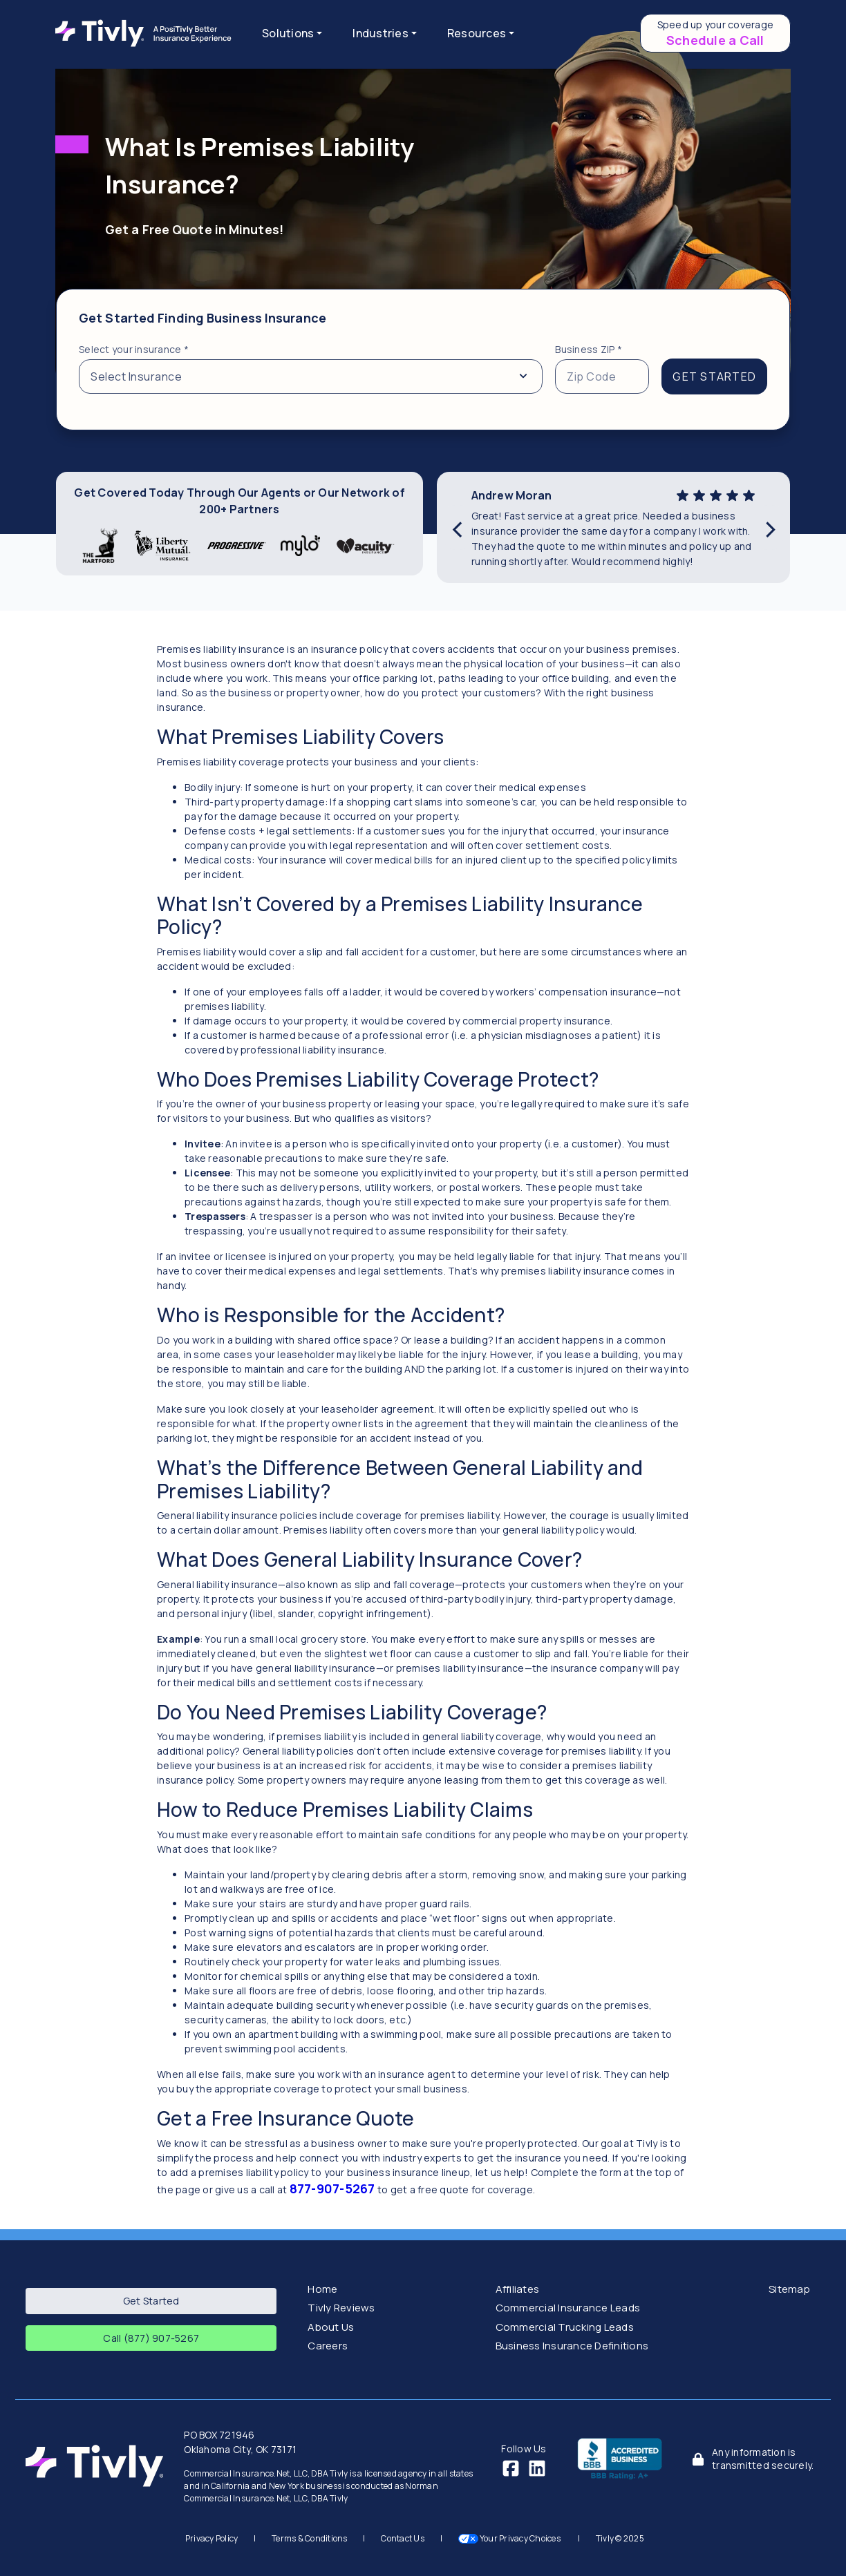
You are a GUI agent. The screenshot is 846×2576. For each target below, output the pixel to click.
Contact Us (402, 2538)
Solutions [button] (288, 33)
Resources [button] (476, 33)
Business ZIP (588, 349)
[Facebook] (511, 2466)
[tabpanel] (423, 359)
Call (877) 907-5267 (151, 2338)
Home (322, 2289)
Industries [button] (380, 33)
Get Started (151, 2300)
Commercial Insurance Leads (568, 2307)
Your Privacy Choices (510, 2538)
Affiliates (518, 2289)
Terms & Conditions (310, 2538)
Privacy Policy (211, 2538)
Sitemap (789, 2289)
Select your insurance (134, 349)
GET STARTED (714, 376)
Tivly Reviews (341, 2307)
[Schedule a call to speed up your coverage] (715, 33)
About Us (331, 2327)
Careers (328, 2345)
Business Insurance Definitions (572, 2345)
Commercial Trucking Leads (565, 2327)
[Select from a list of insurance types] (311, 376)
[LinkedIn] (537, 2466)
